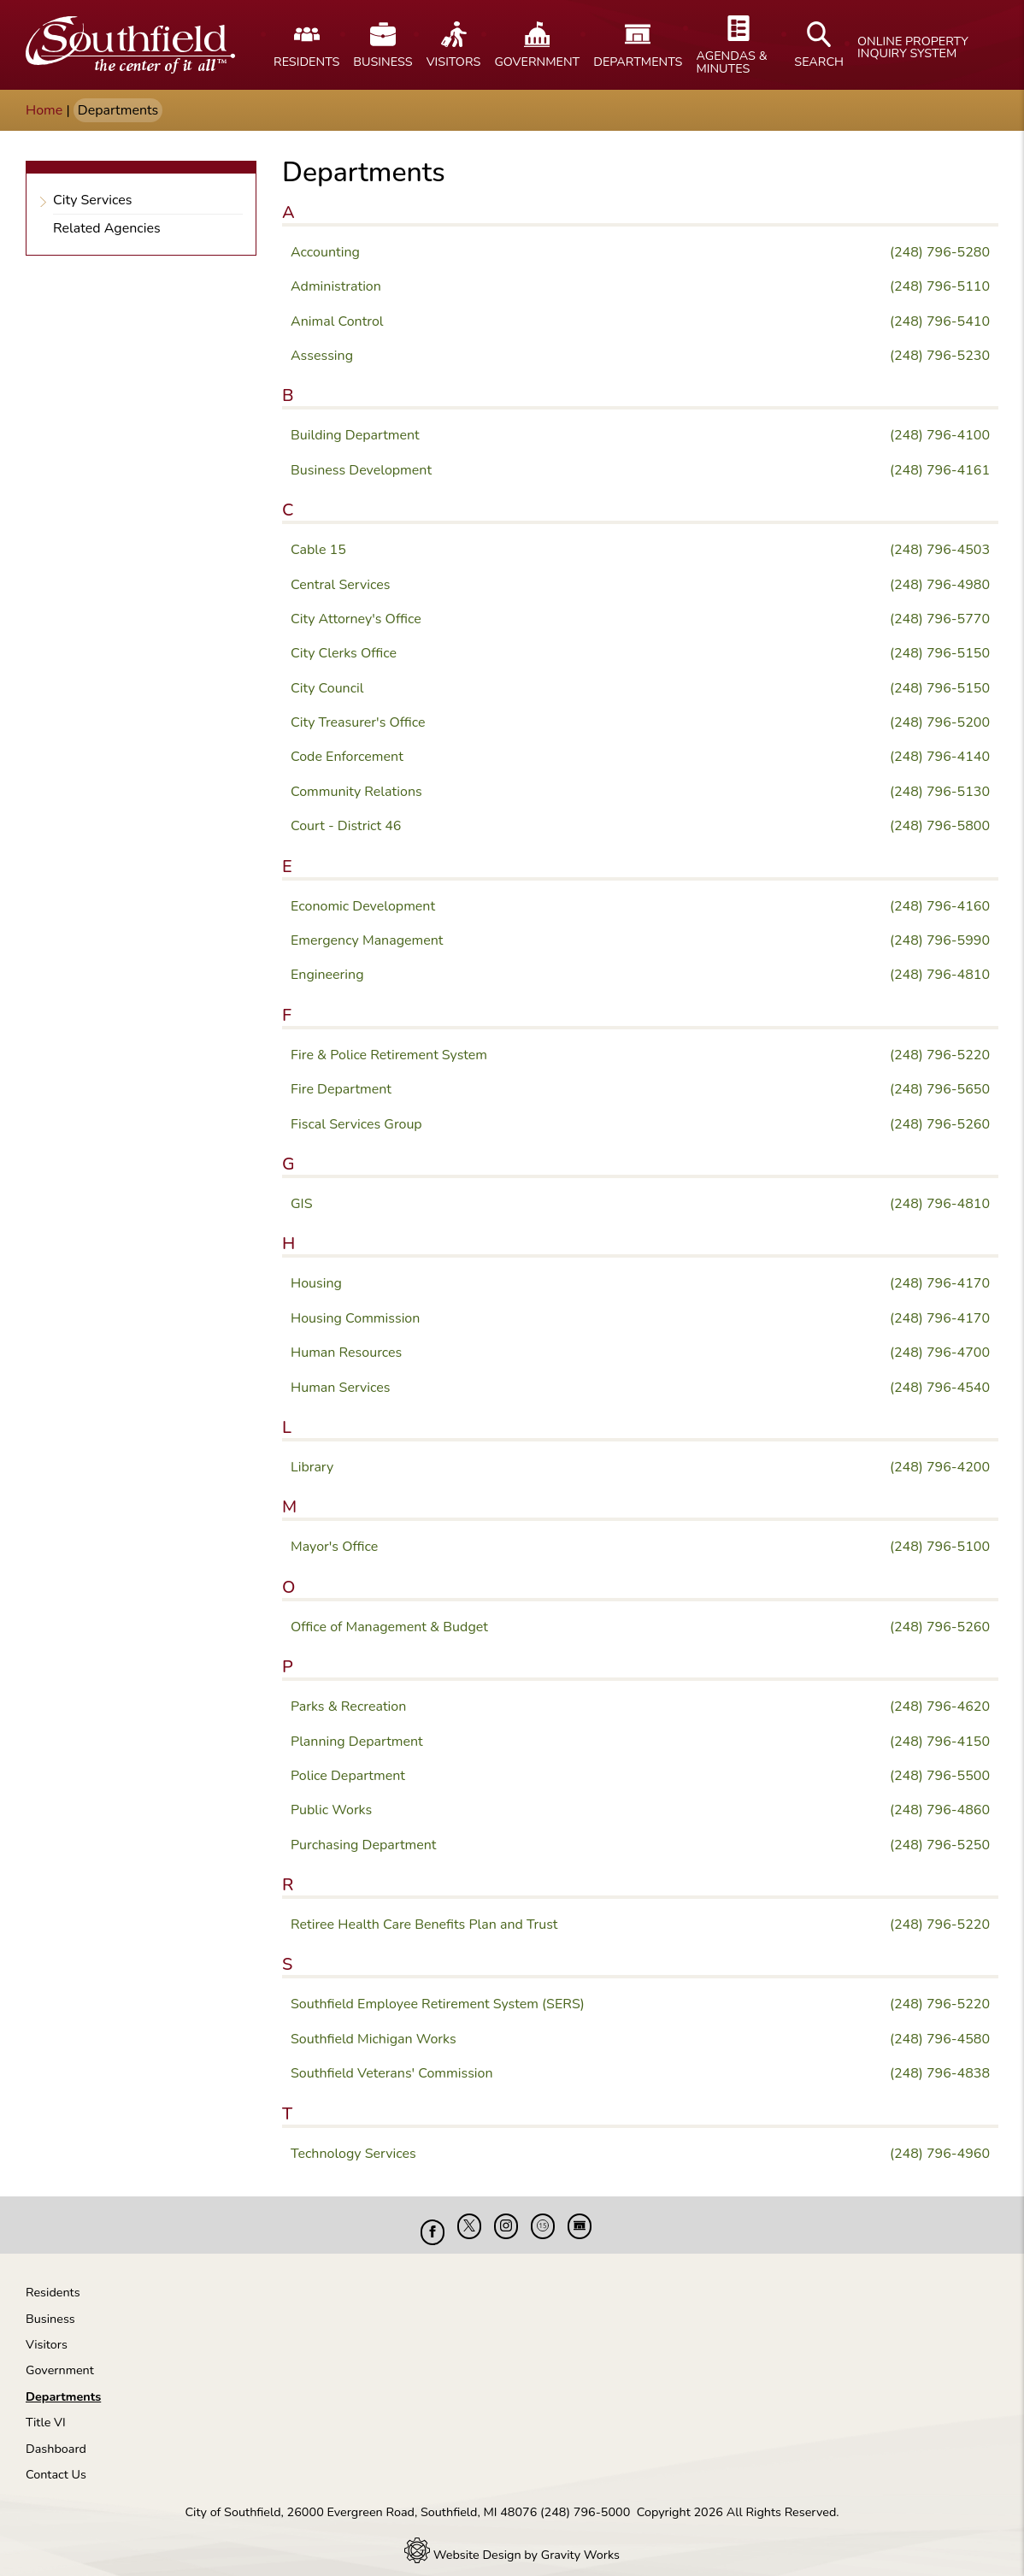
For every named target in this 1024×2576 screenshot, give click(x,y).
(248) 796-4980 (940, 584)
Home (44, 110)
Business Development (361, 470)
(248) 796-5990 (940, 940)
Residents (53, 2279)
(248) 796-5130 (940, 791)
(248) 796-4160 (940, 906)
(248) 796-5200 (940, 722)
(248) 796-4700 (940, 1352)
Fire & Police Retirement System (389, 1055)
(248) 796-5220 (940, 1055)
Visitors (47, 2331)
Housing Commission (355, 1318)
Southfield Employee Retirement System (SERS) (438, 2004)
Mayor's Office (334, 1546)
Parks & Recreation (348, 1706)
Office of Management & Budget (389, 1627)
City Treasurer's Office (358, 722)
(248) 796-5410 (940, 321)
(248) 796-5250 (940, 1845)
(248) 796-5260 (940, 1124)
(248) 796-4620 (940, 1706)
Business (50, 2305)
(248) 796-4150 (940, 1741)
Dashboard (56, 2435)
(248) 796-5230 (940, 355)
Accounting (325, 252)
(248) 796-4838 (940, 2073)
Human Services (341, 1387)
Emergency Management (367, 940)
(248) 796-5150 (940, 653)
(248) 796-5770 (940, 619)
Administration (336, 286)
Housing (316, 1283)
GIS (302, 1203)
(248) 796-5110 (940, 286)
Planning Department (357, 1741)
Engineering (327, 974)
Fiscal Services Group (356, 1124)
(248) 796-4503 (940, 549)
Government (60, 2357)
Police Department (348, 1775)
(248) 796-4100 (940, 435)
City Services (92, 195)
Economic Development (363, 906)
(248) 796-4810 (940, 974)
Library (312, 1467)
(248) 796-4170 (940, 1283)
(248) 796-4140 (940, 756)
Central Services (340, 584)
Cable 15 (318, 549)
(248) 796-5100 (940, 1546)
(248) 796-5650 (940, 1089)
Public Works (331, 1810)
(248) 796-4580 (940, 2039)
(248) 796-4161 (940, 470)
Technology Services (353, 2153)
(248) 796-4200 (940, 1467)
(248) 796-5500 (940, 1775)
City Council (327, 688)
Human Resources (346, 1352)
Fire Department (341, 1089)
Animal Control (337, 321)
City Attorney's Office (356, 619)
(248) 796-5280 (940, 252)
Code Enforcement (347, 756)
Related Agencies (107, 224)
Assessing (322, 355)
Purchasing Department (363, 1845)
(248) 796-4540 (940, 1387)
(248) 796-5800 (940, 825)
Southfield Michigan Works (373, 2039)
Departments (63, 2383)
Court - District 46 (346, 825)
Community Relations (356, 791)
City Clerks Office (344, 653)
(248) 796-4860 (940, 1810)
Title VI (46, 2409)
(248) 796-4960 (940, 2153)
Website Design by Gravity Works (512, 2541)
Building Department (355, 435)
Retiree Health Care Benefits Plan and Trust (424, 1924)
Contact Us (56, 2461)
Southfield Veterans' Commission (392, 2073)
